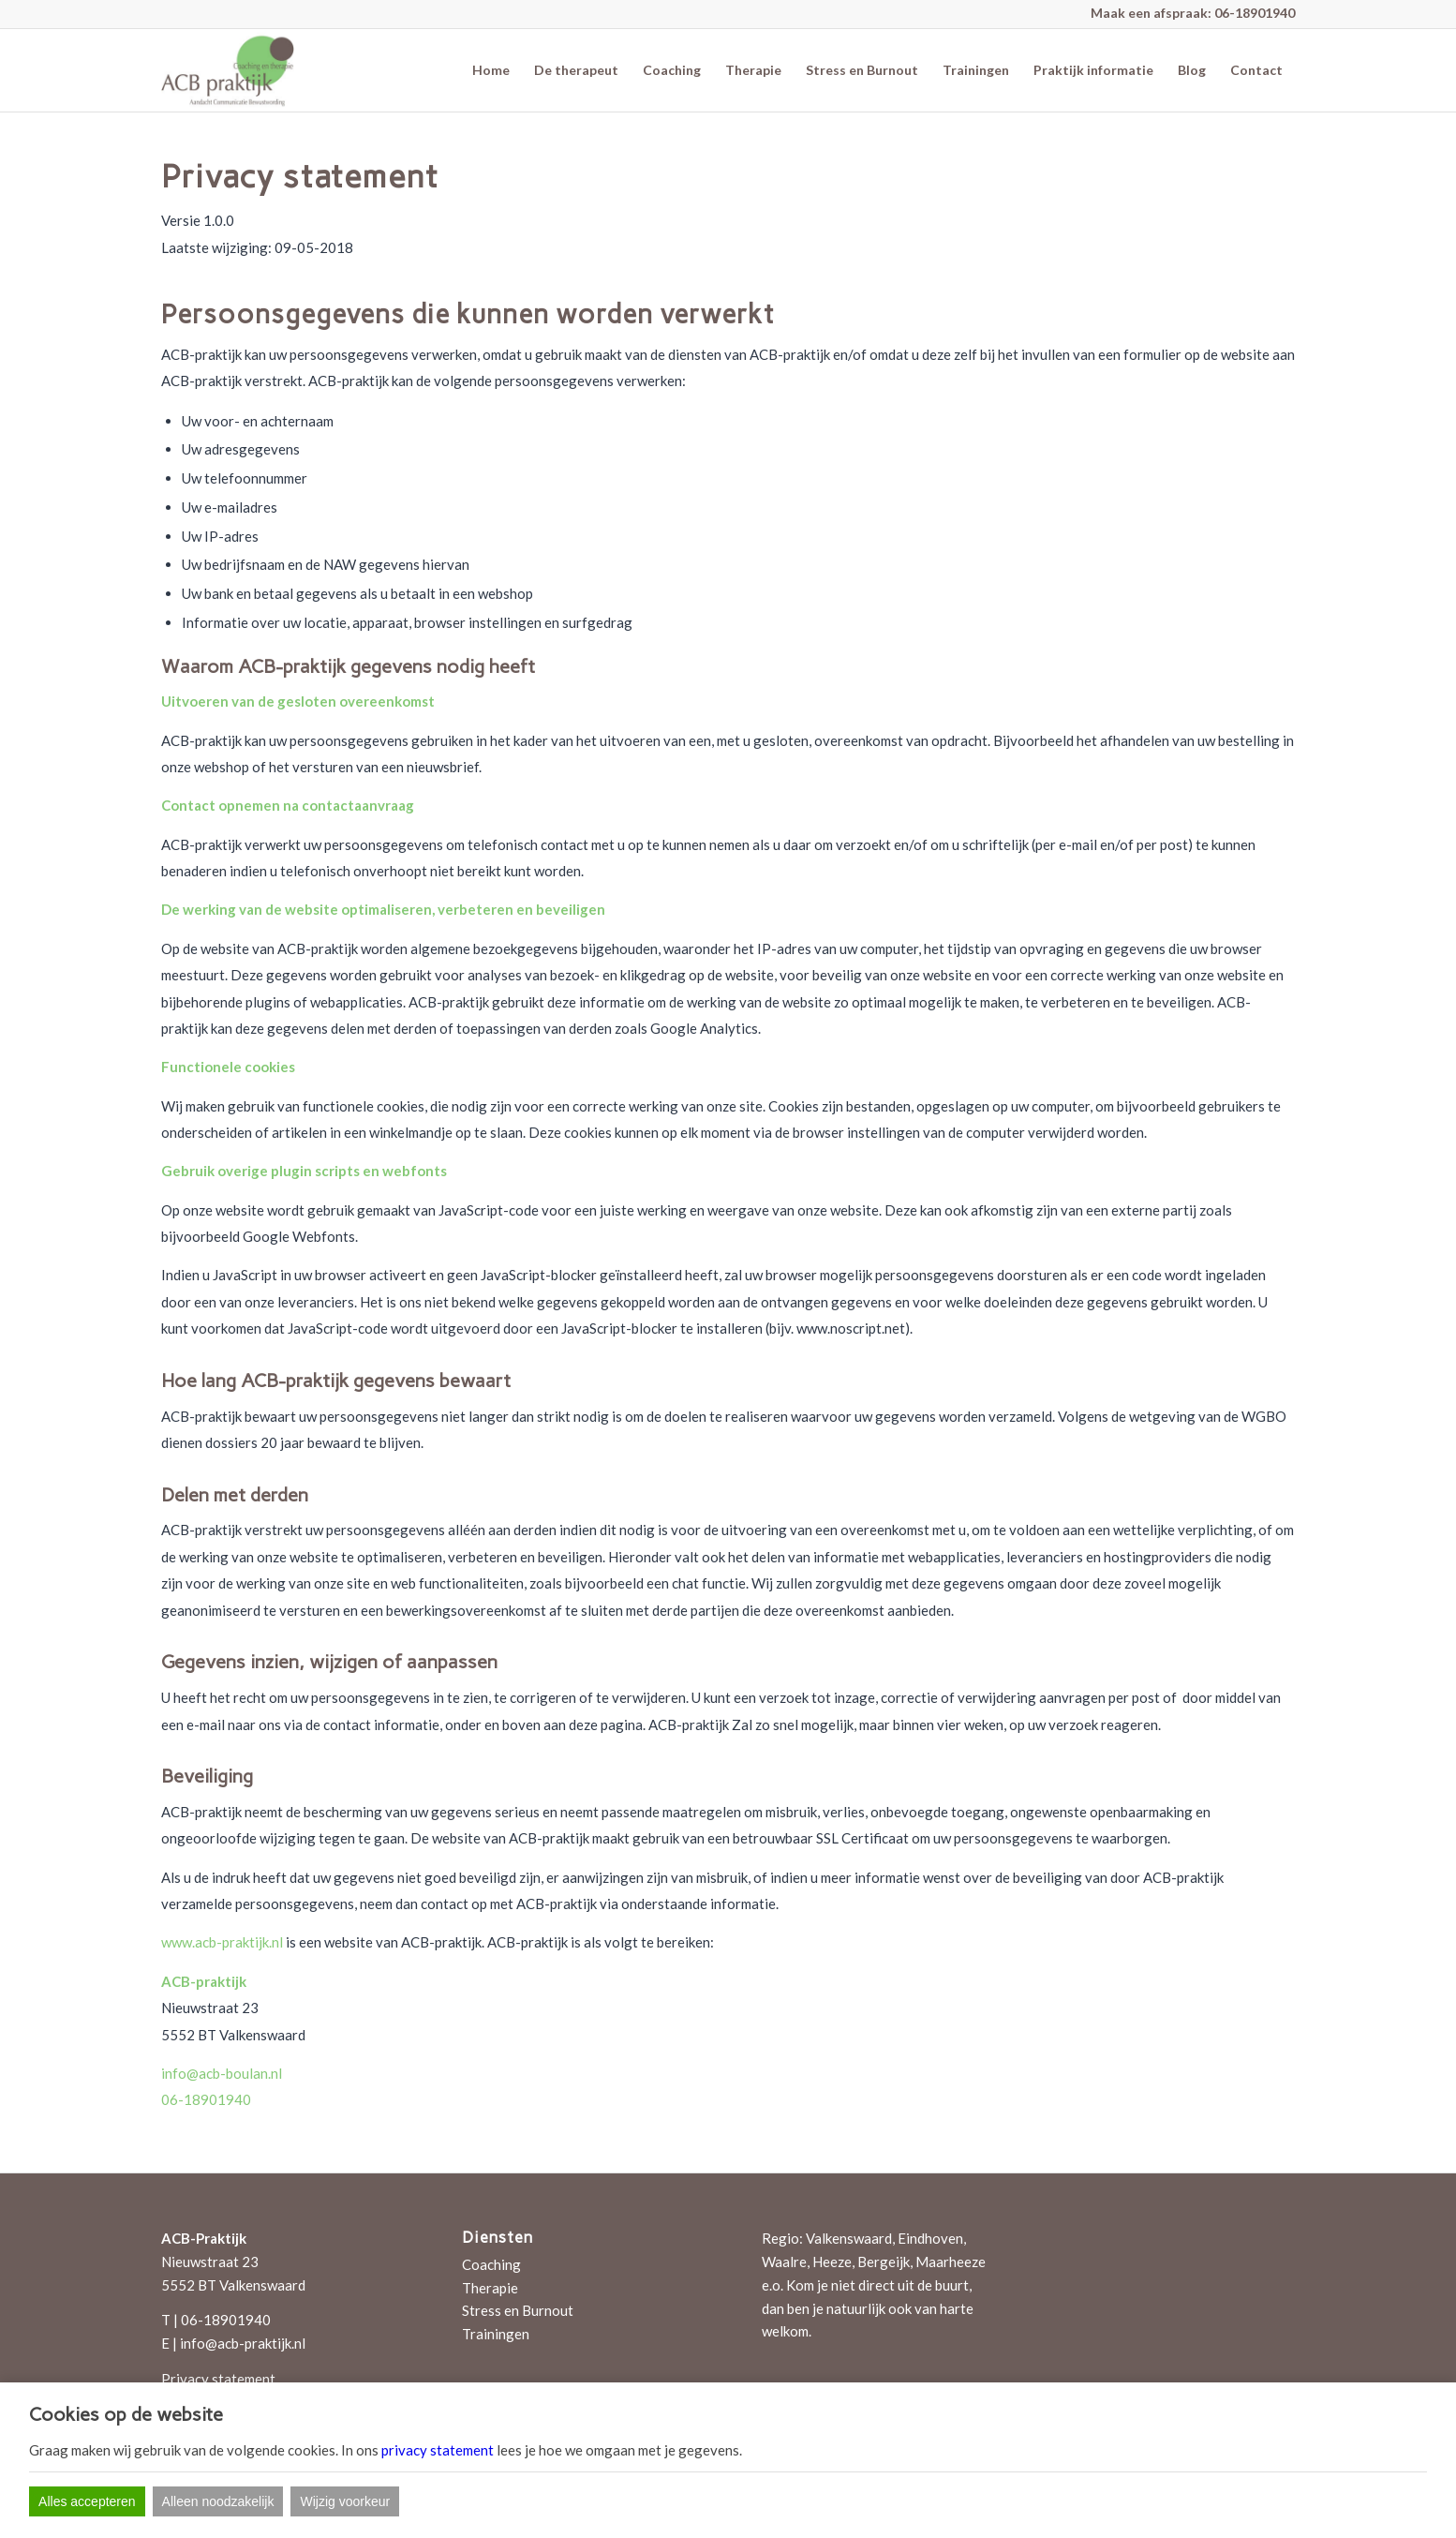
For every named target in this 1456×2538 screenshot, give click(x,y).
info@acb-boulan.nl (221, 2073)
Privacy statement (218, 2378)
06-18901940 (1254, 13)
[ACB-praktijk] (227, 70)
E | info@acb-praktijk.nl (233, 2343)
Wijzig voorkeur (345, 2501)
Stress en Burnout (517, 2310)
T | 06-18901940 (216, 2319)
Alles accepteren (87, 2501)
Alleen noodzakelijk (218, 2501)
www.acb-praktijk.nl (222, 1941)
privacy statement (437, 2449)
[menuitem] (491, 70)
